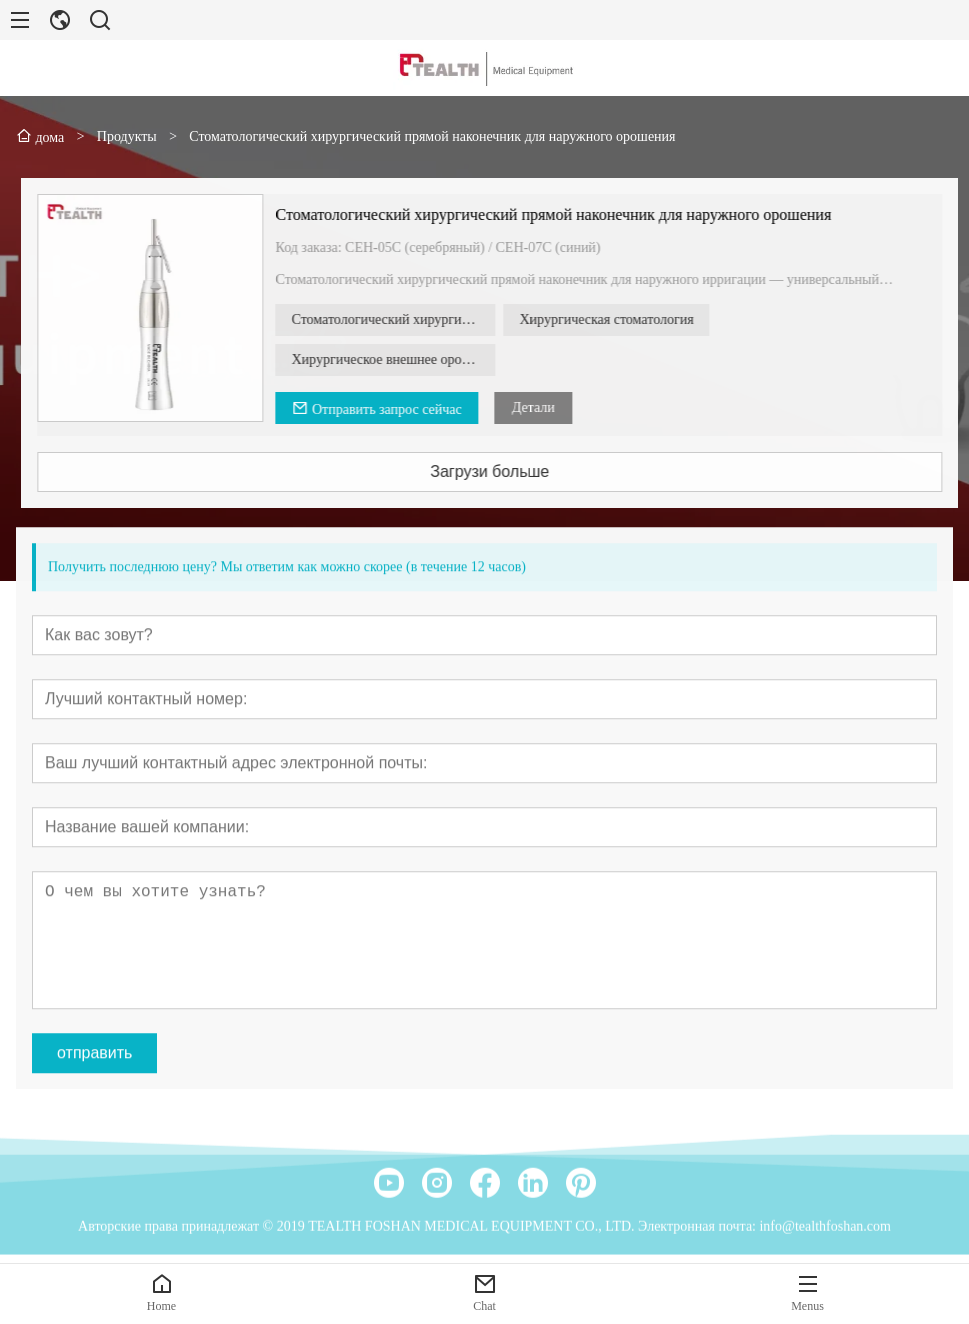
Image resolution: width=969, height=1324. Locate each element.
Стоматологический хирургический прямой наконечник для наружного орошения (580, 214)
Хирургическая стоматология (633, 319)
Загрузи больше (516, 471)
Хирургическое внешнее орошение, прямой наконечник (420, 359)
